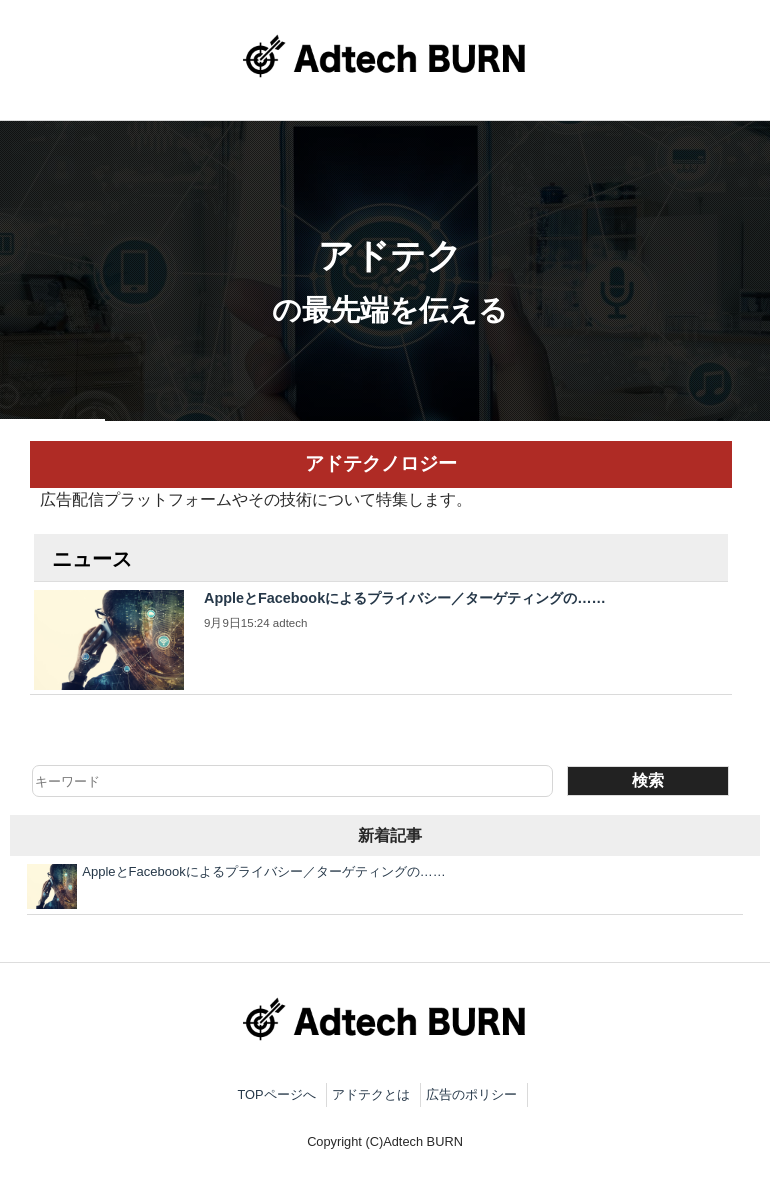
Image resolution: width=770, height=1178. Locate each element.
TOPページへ (276, 1094)
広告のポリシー (471, 1094)
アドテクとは (371, 1094)
